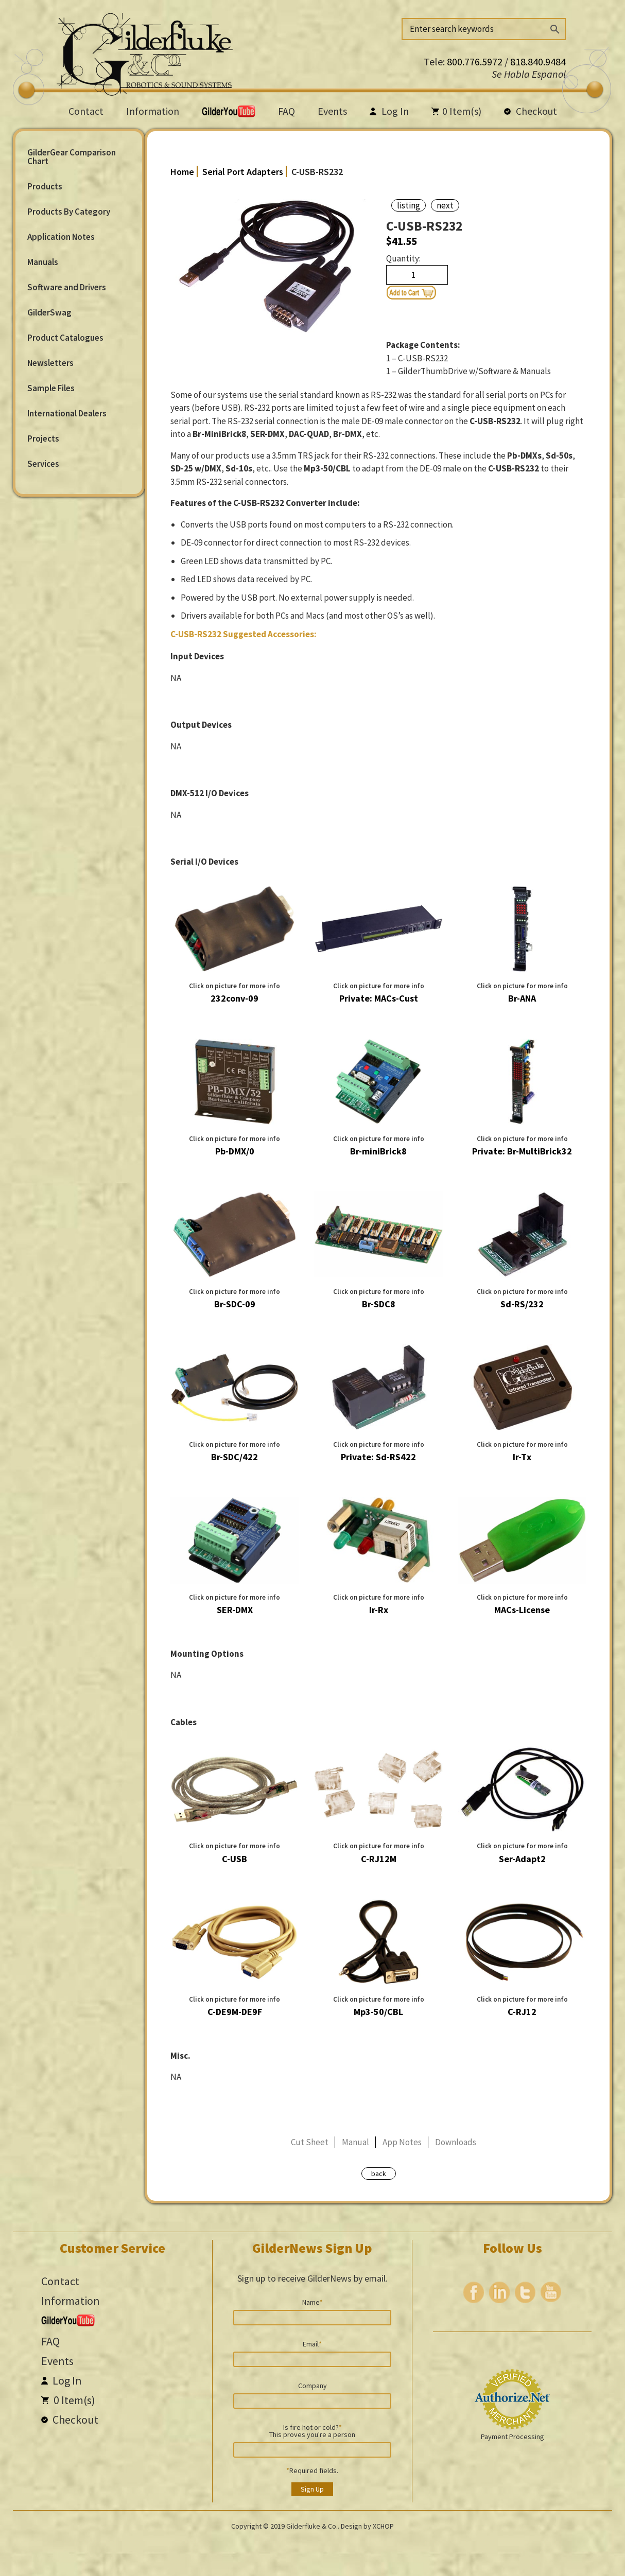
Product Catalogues (65, 337)
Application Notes (61, 236)
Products (44, 186)
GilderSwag (49, 312)
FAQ (286, 110)
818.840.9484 (538, 61)
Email (312, 2343)
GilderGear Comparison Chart (71, 157)
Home (182, 172)
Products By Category (68, 211)
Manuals (42, 262)
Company (312, 2385)
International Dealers (67, 413)
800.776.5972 (476, 61)
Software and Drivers (66, 287)
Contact (85, 110)
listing (408, 205)
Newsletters (50, 363)
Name (312, 2302)
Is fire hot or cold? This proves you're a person (312, 2430)
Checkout (530, 110)
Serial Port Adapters (242, 172)
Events (332, 110)
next (445, 205)
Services (43, 463)
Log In (389, 110)
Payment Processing (512, 2436)
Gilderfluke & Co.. (312, 2526)
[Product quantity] (417, 275)
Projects (43, 438)
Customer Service (112, 2248)
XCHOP (383, 2526)
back (378, 2173)
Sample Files (51, 388)
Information (152, 110)
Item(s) (456, 110)
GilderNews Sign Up (312, 2248)
